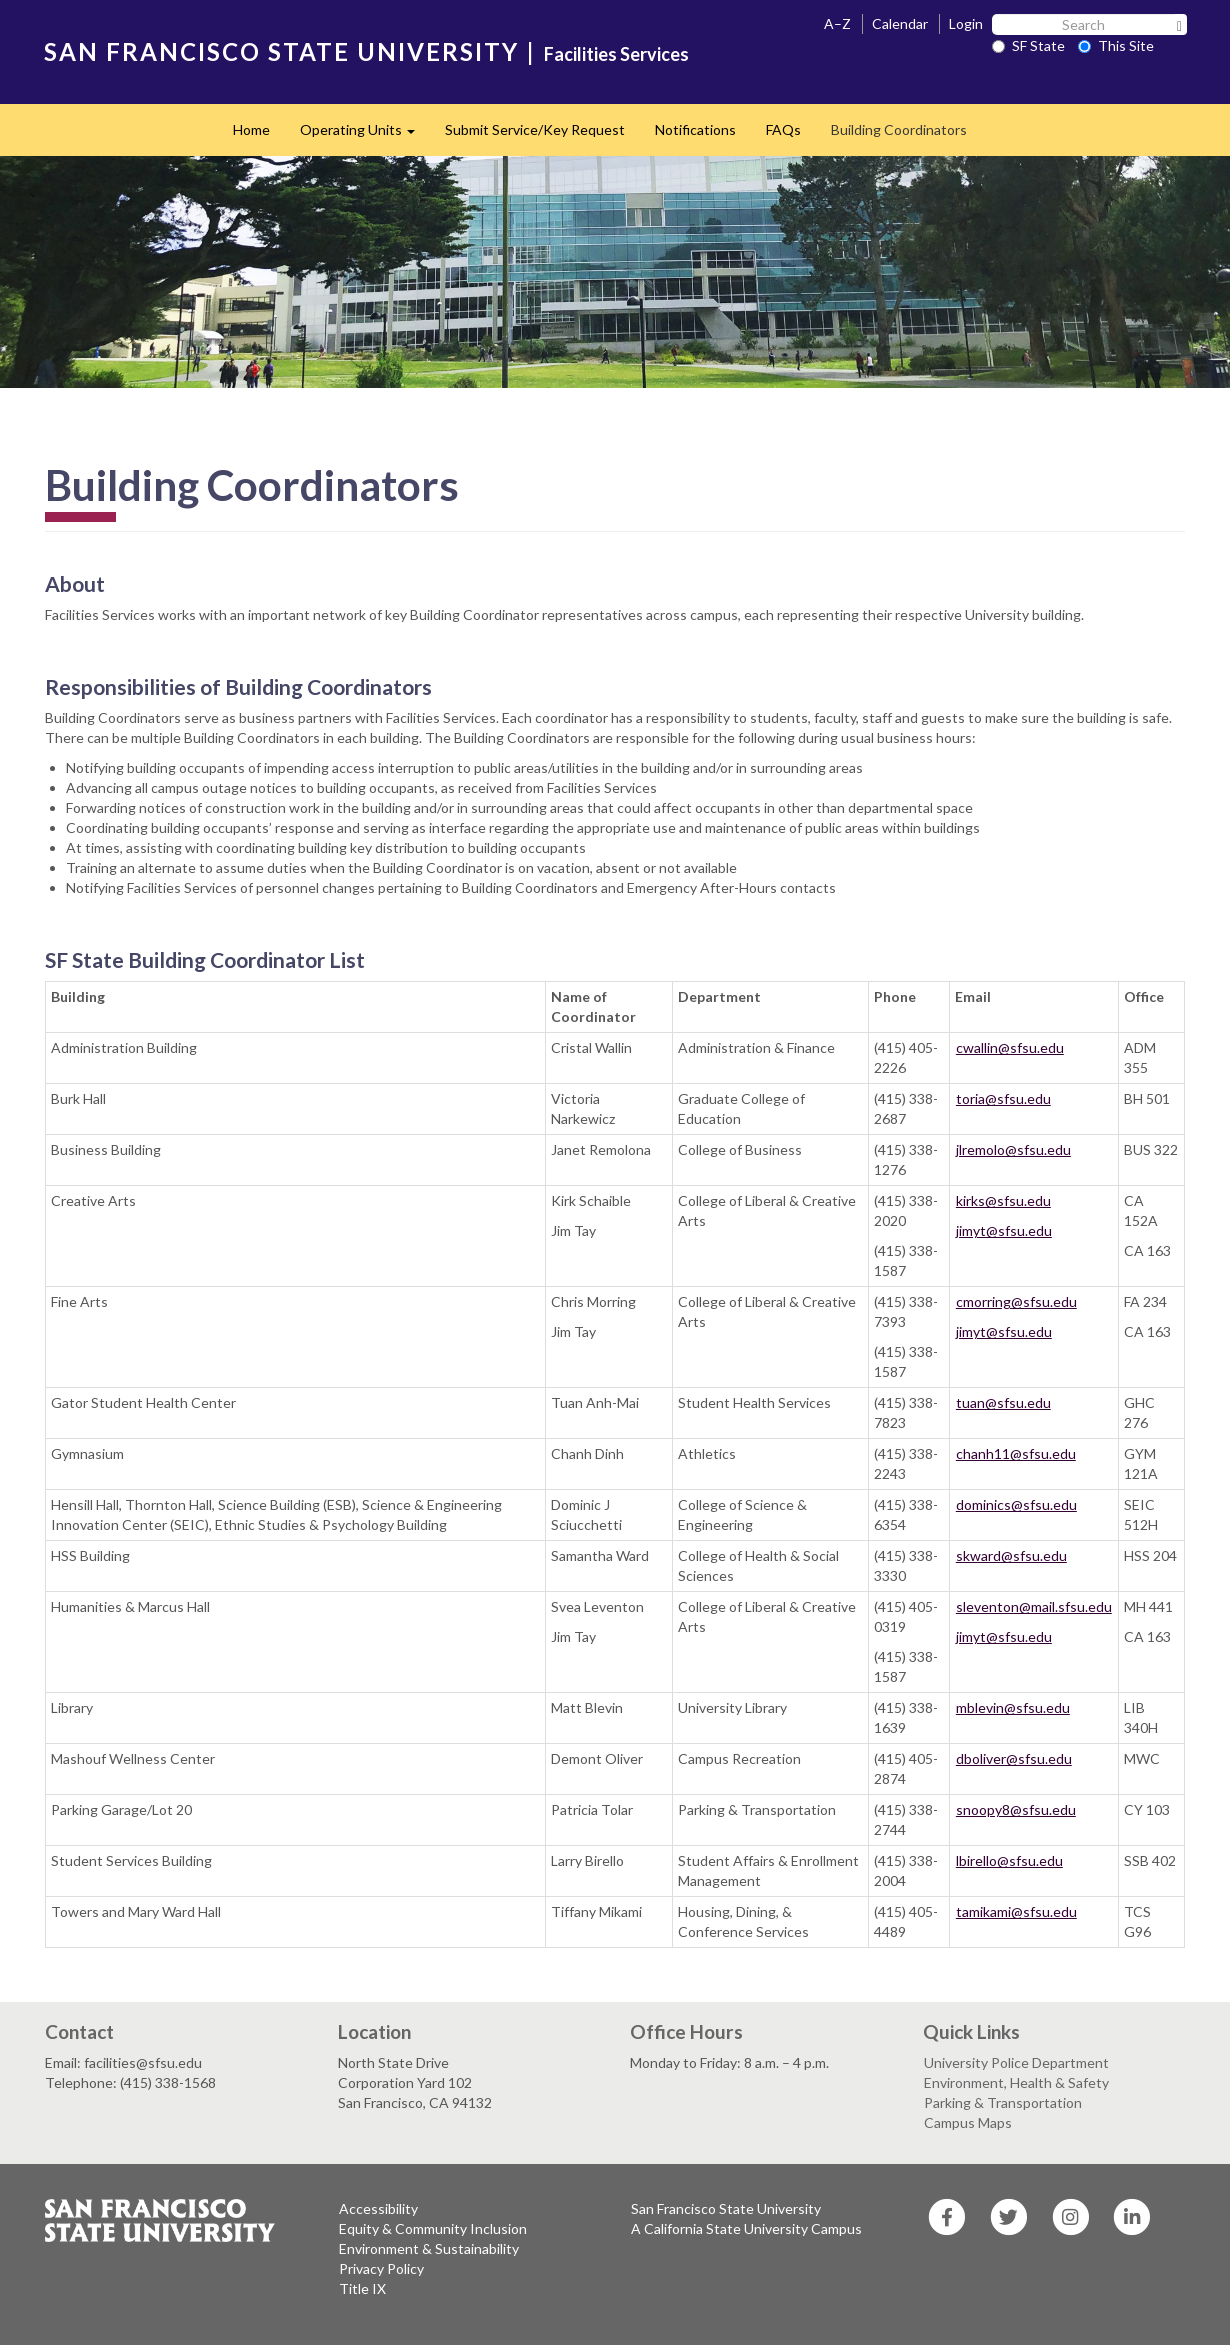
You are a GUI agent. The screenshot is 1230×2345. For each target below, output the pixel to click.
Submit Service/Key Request (535, 129)
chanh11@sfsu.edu (1016, 1453)
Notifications (695, 129)
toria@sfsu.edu (1003, 1098)
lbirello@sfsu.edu (1009, 1860)
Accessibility (378, 2208)
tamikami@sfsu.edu (1016, 1911)
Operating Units (365, 135)
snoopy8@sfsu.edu (1016, 1809)
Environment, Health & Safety (1016, 2082)
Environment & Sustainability (429, 2248)
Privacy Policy (381, 2268)
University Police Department (1016, 2062)
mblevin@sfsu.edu (1013, 1707)
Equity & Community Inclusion (433, 2228)
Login (966, 23)
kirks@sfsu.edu (1003, 1200)
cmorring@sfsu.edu (1016, 1301)
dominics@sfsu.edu (1016, 1504)
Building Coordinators (899, 129)
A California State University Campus (746, 2228)
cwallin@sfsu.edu (1010, 1047)
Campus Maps (968, 2122)
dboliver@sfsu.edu (1014, 1758)
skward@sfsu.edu (1011, 1555)
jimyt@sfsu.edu (1004, 1230)
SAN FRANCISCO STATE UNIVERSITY (281, 51)
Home (251, 129)
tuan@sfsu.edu (1003, 1402)
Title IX (362, 2288)
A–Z (837, 23)
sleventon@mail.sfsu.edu (1034, 1606)
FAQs (783, 129)
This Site (1116, 45)
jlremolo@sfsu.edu (1013, 1149)
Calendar (900, 23)
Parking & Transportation (1003, 2102)
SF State (1028, 45)
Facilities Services (616, 54)
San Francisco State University (726, 2208)
